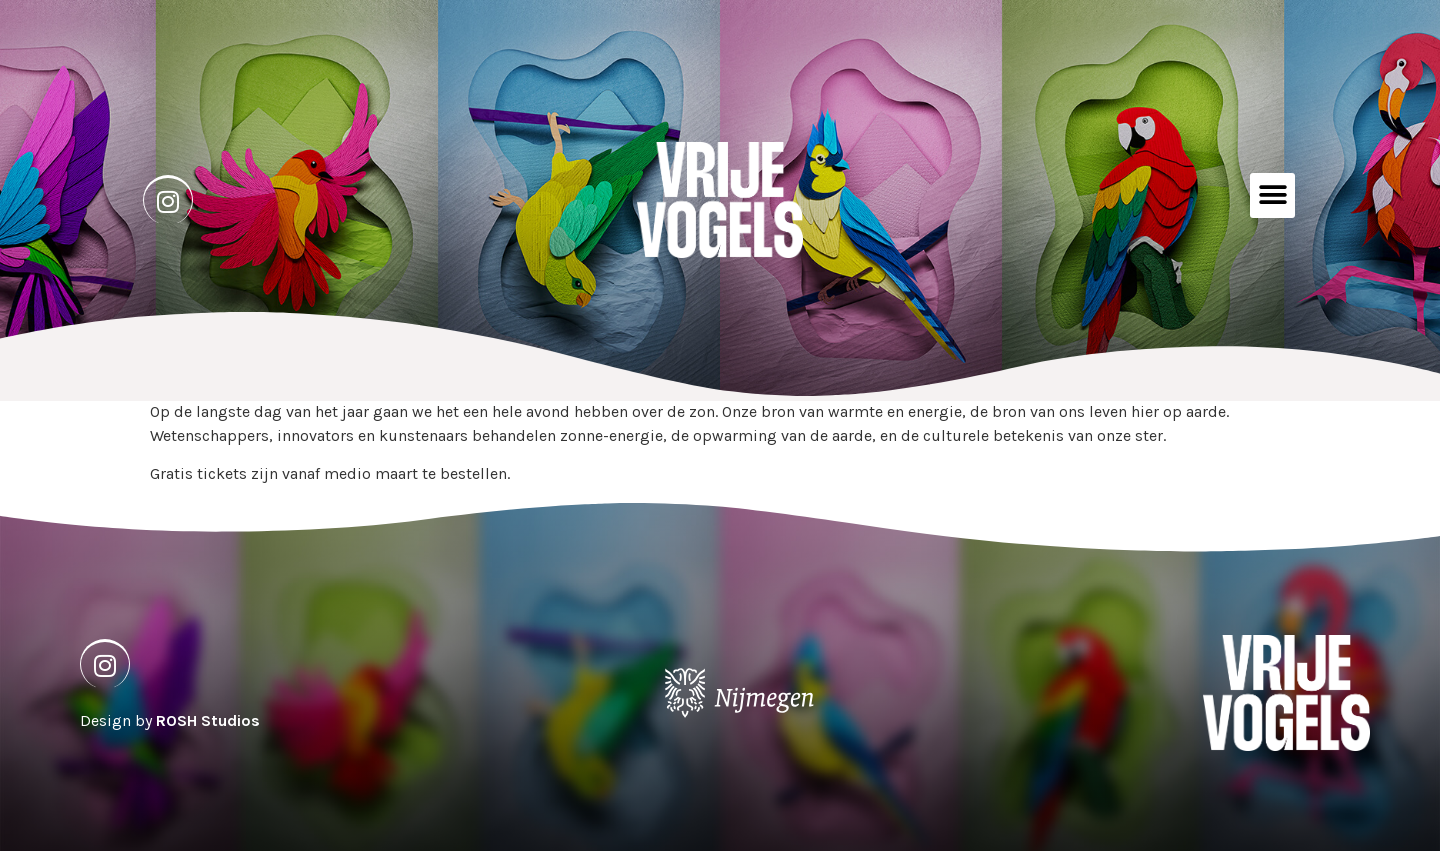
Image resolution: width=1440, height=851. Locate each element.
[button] (1272, 195)
